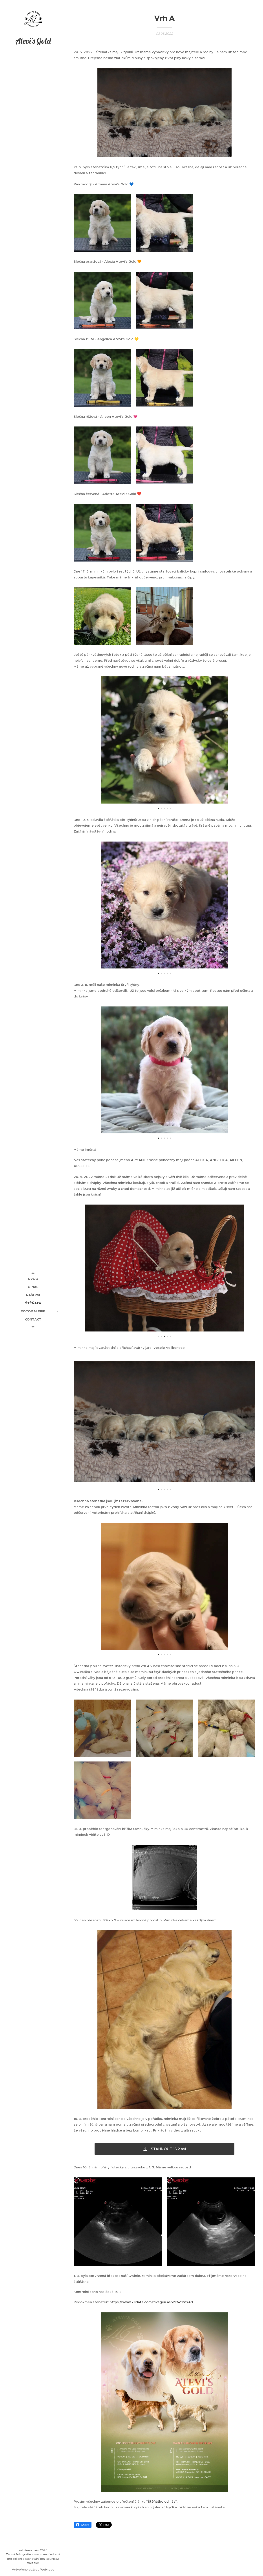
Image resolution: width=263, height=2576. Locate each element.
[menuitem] (33, 1278)
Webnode (47, 2569)
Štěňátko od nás (161, 2501)
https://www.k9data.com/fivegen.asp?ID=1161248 (151, 2302)
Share (82, 2525)
